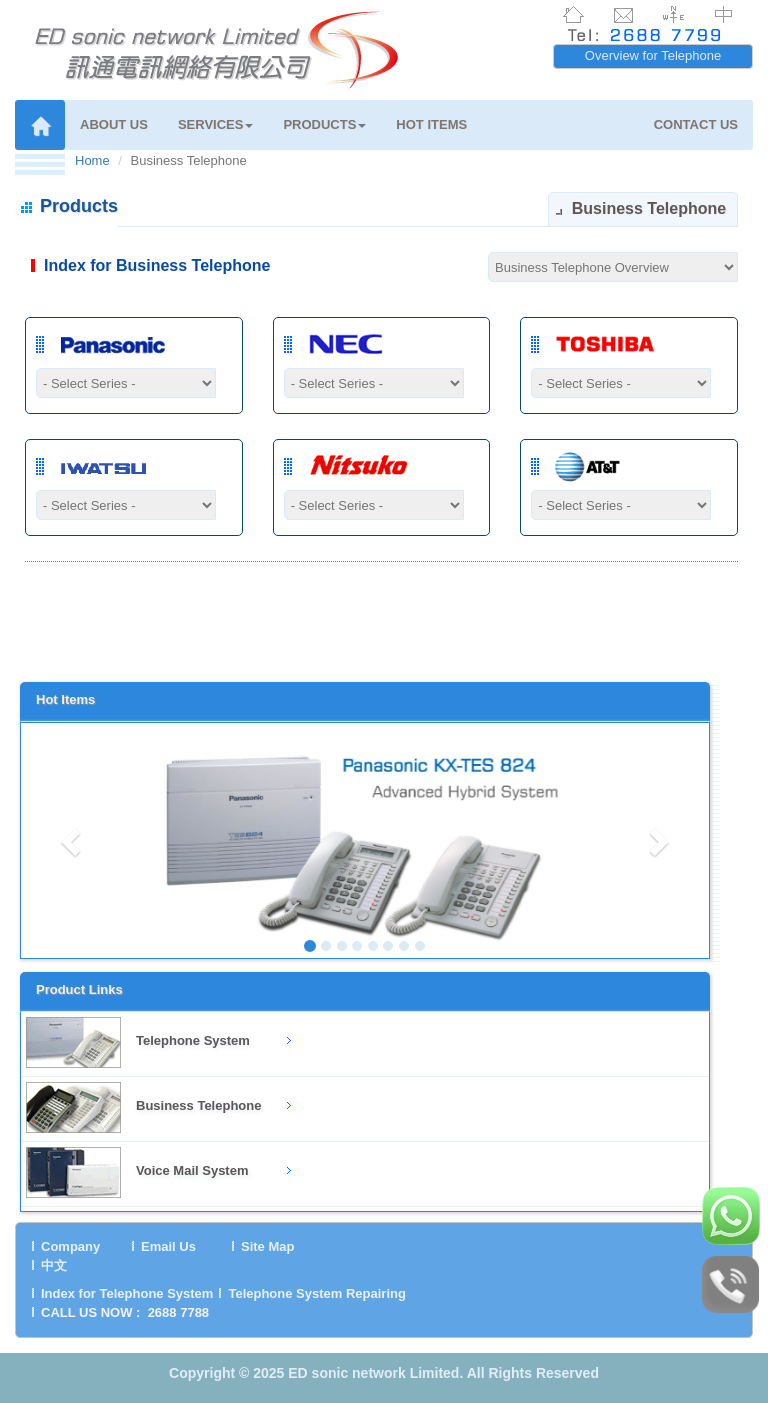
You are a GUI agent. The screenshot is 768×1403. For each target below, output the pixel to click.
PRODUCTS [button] (324, 124)
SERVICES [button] (216, 124)
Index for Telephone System (127, 1293)
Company (70, 1246)
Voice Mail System (192, 1170)
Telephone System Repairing (316, 1293)
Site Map (267, 1246)
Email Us (168, 1246)
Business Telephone (198, 1105)
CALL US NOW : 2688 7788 (125, 1312)
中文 (54, 1265)
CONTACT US (696, 124)
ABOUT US (114, 124)
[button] (72, 840)
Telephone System (193, 1040)
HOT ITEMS (431, 124)
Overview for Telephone (653, 55)
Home (92, 160)
